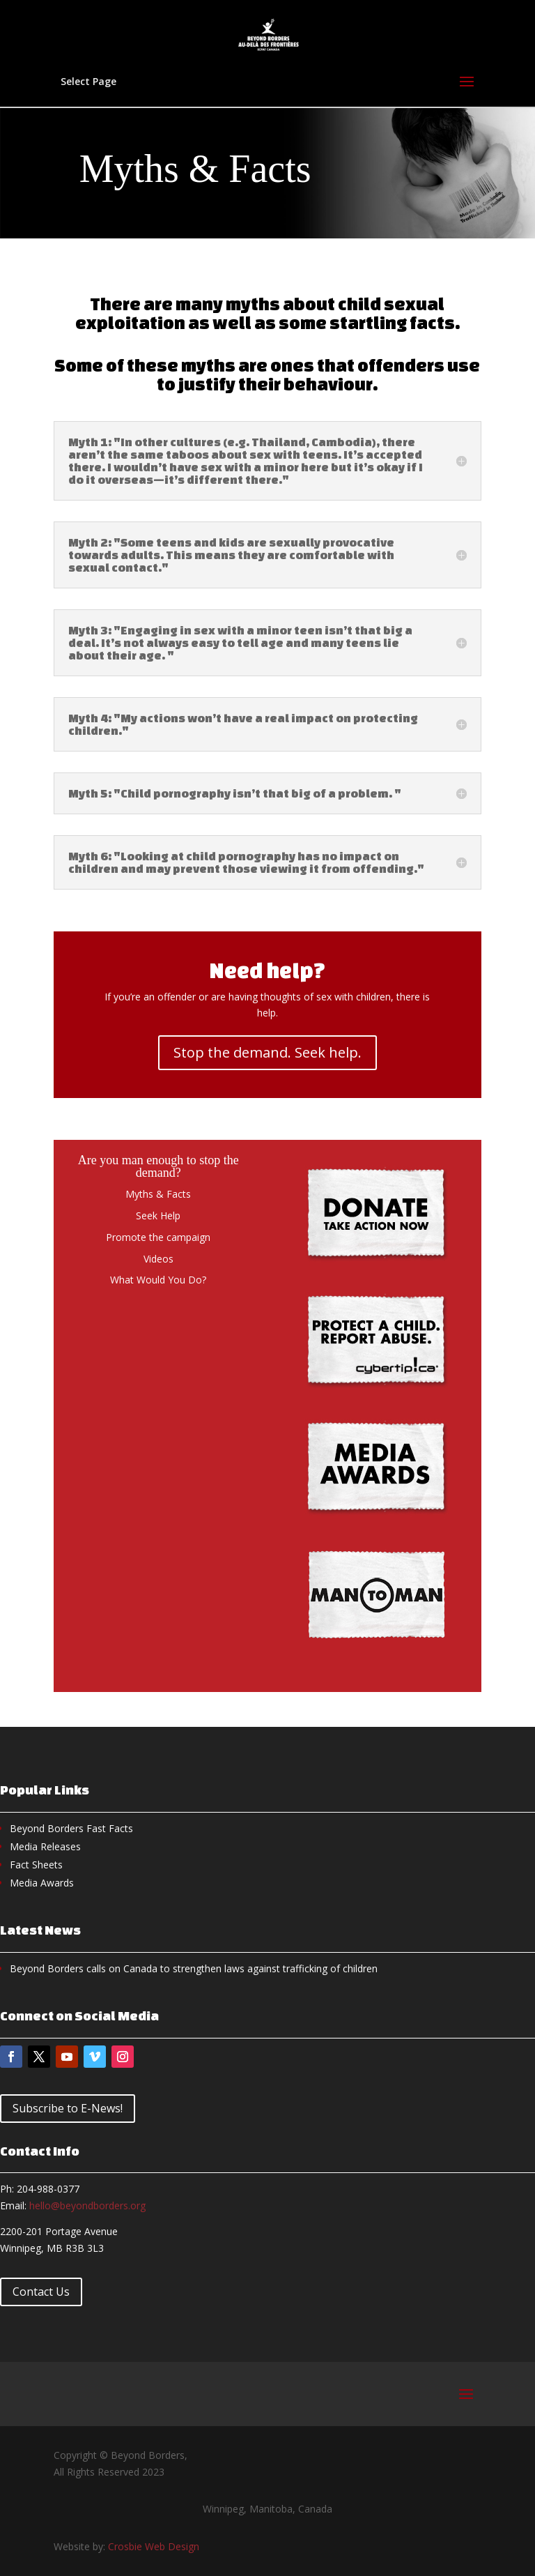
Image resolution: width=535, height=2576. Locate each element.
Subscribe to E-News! (68, 2108)
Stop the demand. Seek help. (267, 1052)
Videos (158, 1258)
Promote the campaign (158, 1237)
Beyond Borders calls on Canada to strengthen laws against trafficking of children (194, 1968)
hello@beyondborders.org (87, 2205)
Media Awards (42, 1882)
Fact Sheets (36, 1864)
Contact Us (41, 2291)
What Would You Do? (158, 1279)
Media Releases (45, 1846)
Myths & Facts (158, 1194)
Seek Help (158, 1215)
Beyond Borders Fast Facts (71, 1828)
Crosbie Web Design (153, 2546)
